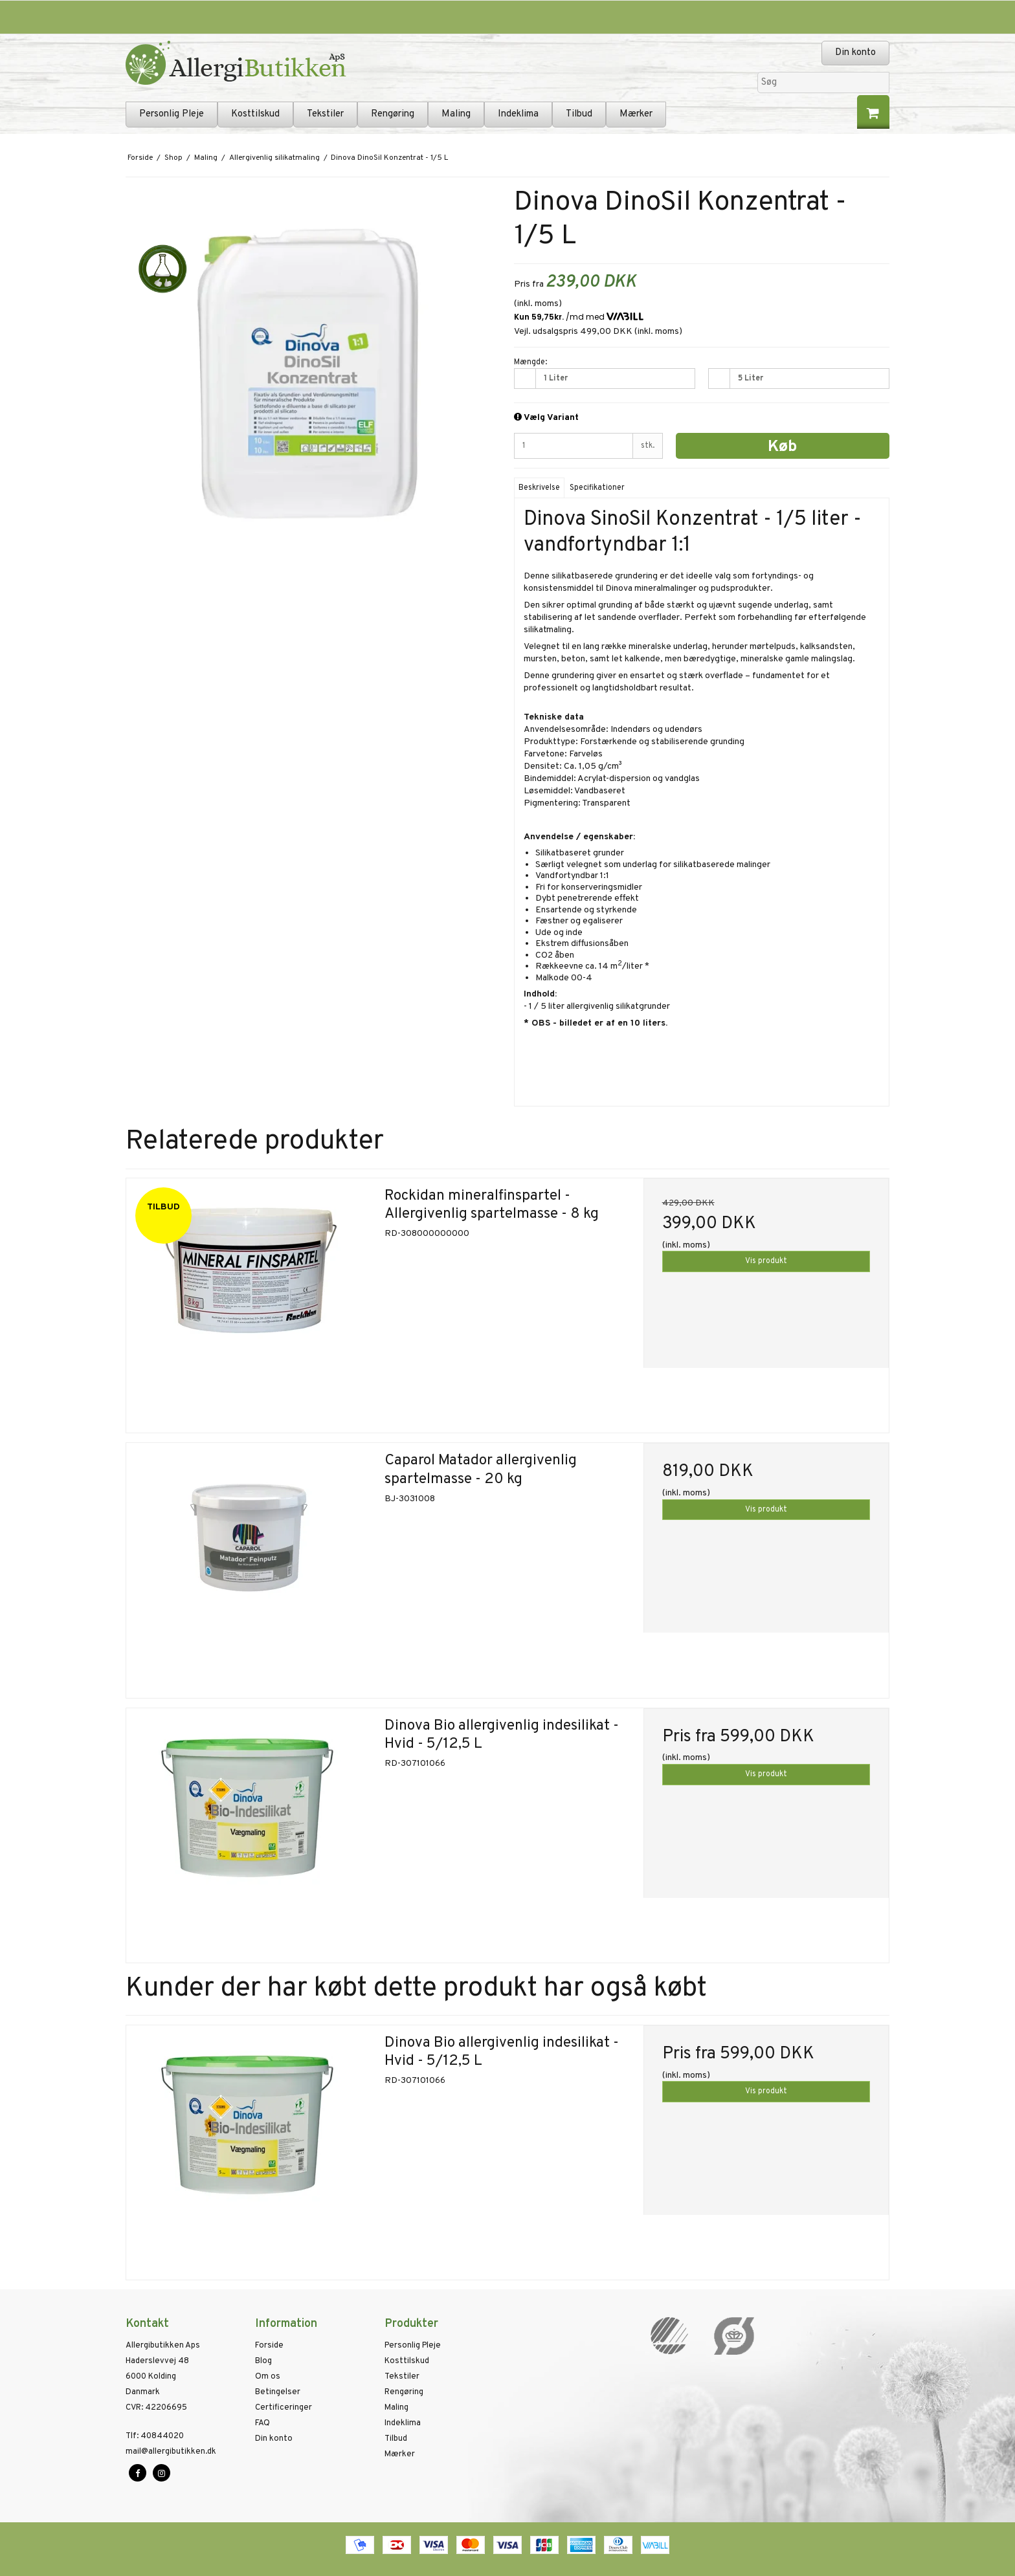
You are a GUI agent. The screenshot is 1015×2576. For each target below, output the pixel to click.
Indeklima (518, 114)
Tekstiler (325, 114)
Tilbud (579, 114)
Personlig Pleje (171, 114)
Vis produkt (766, 1261)
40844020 (155, 2436)
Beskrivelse (539, 488)
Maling (456, 114)
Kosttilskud (255, 114)
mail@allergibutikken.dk (171, 2452)
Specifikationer (597, 488)
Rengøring (392, 114)
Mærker (635, 114)
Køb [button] (782, 447)
